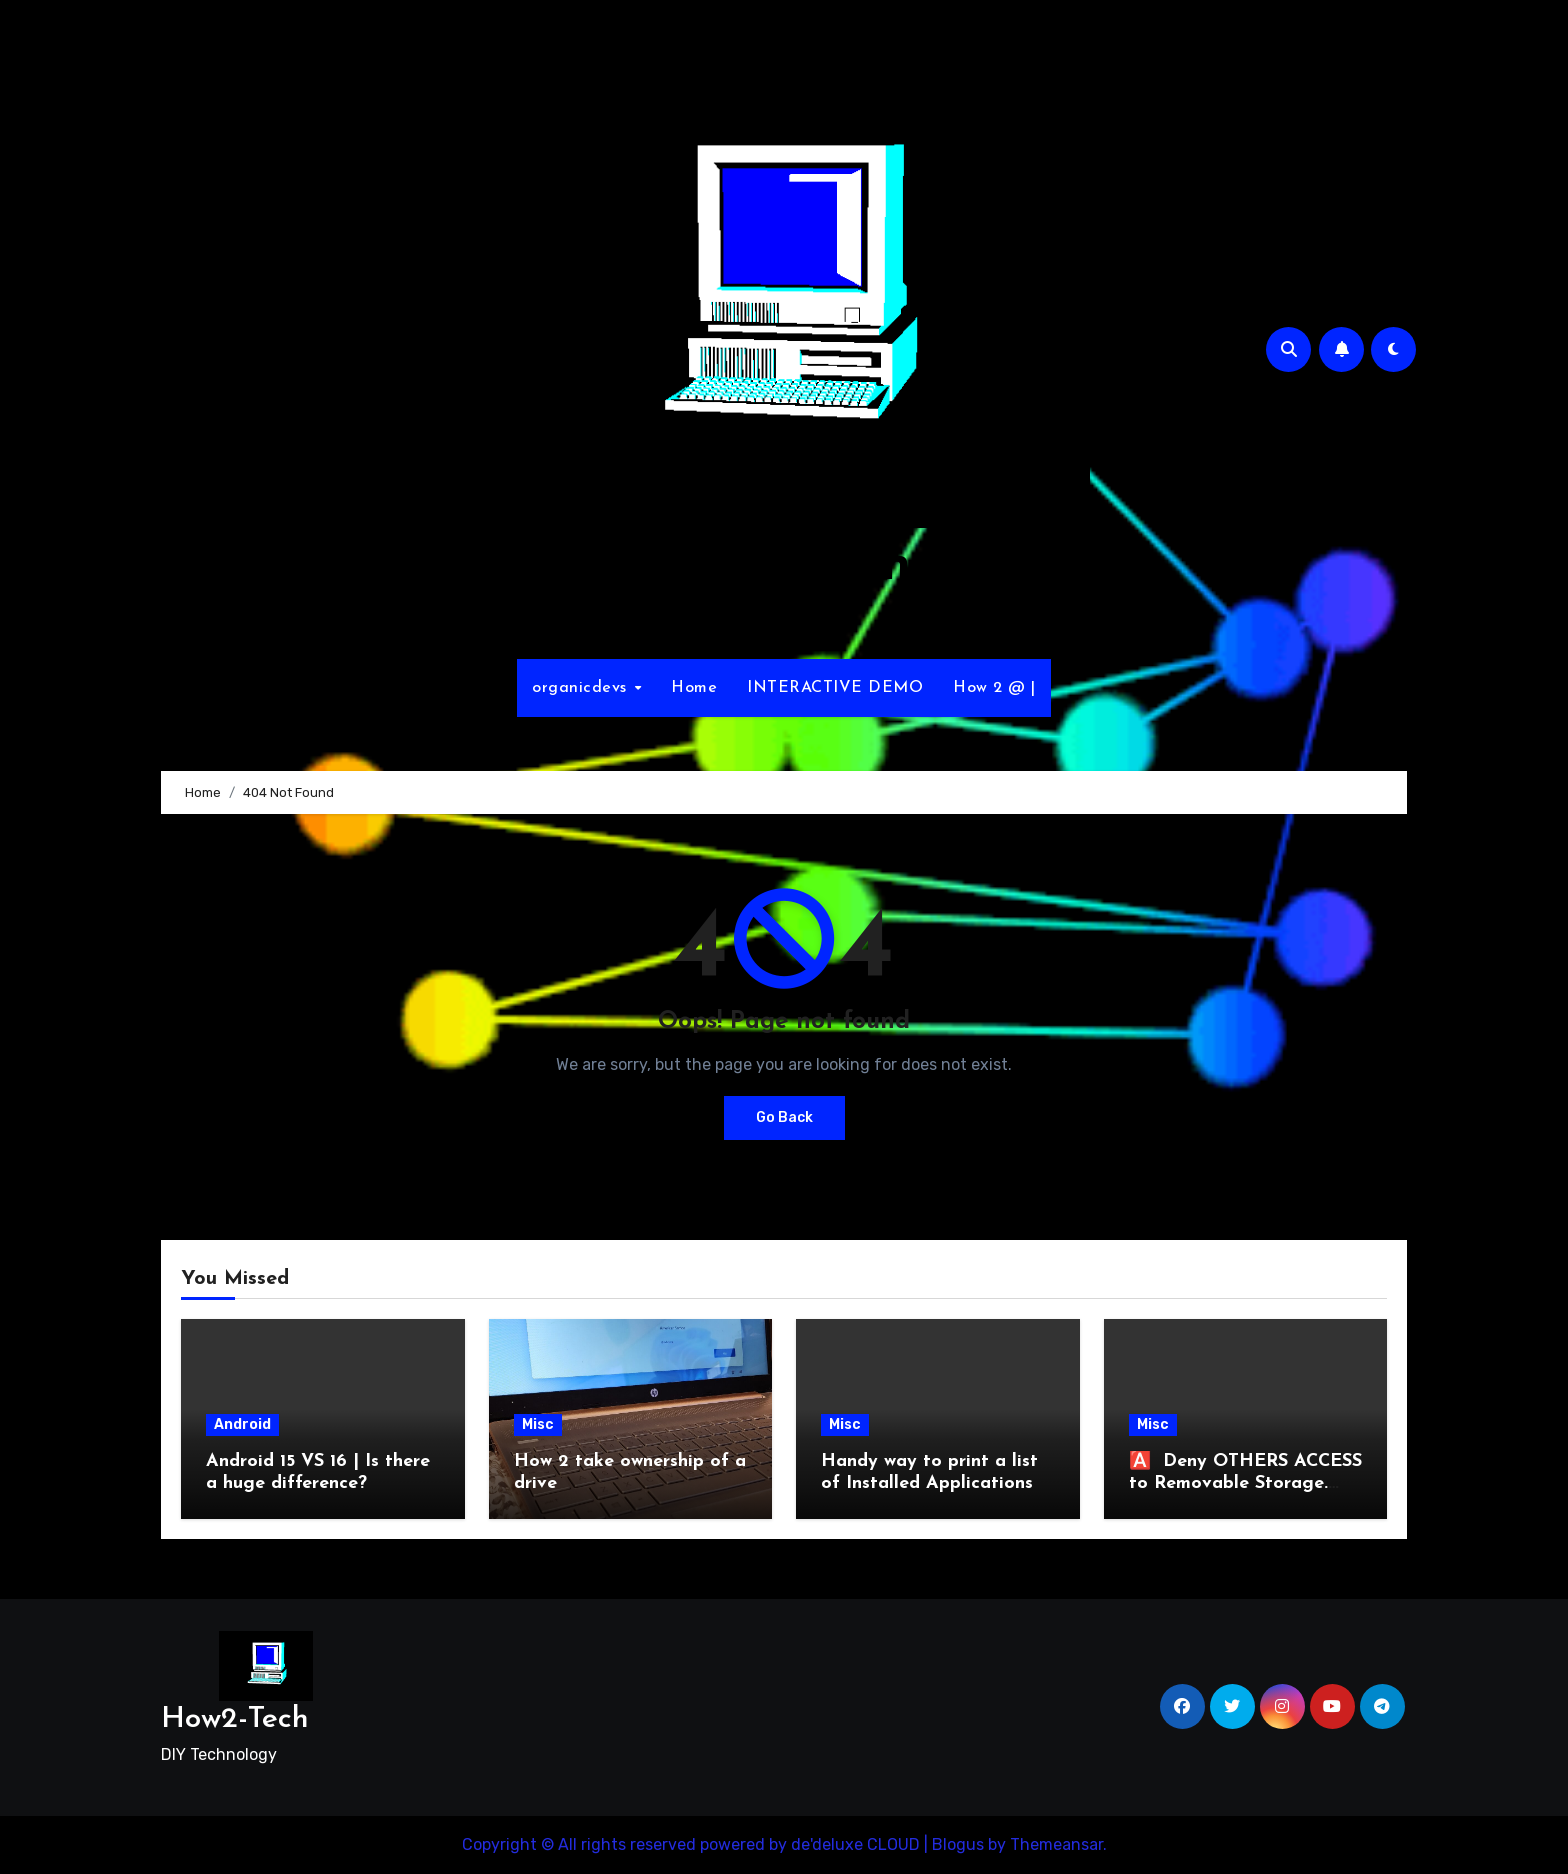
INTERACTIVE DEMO (835, 688)
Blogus (958, 1844)
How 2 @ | (994, 688)
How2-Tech (784, 566)
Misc (538, 1424)
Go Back (784, 1117)
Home (694, 688)
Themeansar (1056, 1844)
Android (242, 1424)
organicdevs (582, 688)
